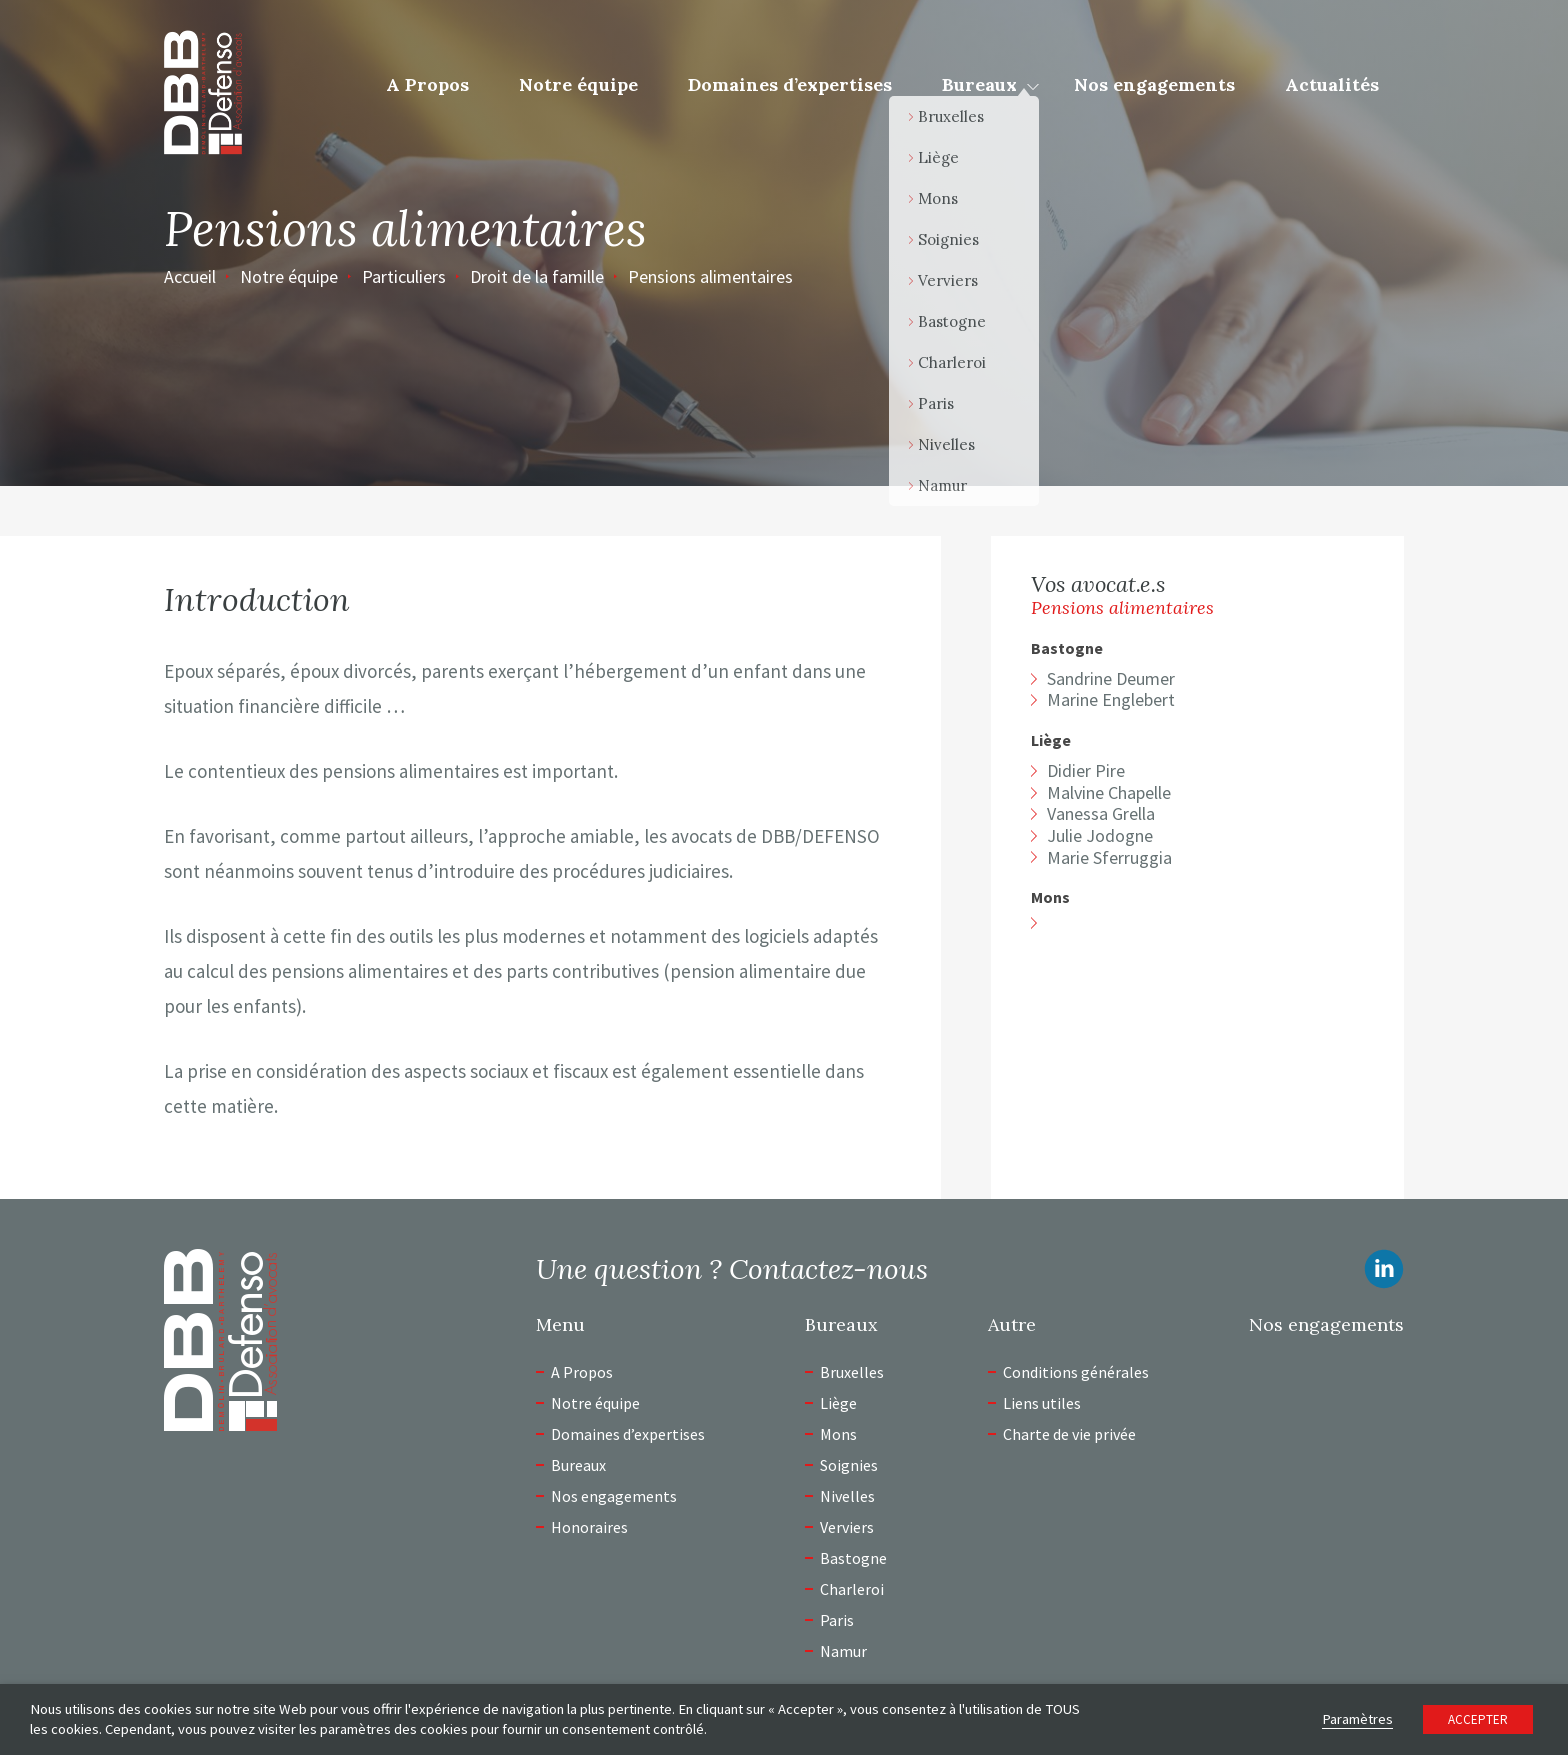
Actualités (1332, 84)
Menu (560, 1325)
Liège (1051, 740)
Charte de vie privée (1069, 1434)
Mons (1050, 897)
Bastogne (1067, 648)
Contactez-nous (828, 1269)
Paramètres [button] (1357, 1719)
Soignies (849, 1465)
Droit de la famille (537, 276)
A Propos (427, 84)
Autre (1012, 1325)
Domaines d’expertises (790, 84)
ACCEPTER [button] (1478, 1719)
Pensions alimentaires (710, 276)
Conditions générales (1076, 1372)
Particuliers (404, 276)
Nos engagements (1154, 84)
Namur (843, 1651)
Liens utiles (1042, 1403)
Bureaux (979, 84)
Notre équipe (578, 84)
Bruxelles (852, 1372)
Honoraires (589, 1527)
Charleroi (852, 1589)
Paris (837, 1620)
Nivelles (847, 1496)
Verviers (847, 1527)
